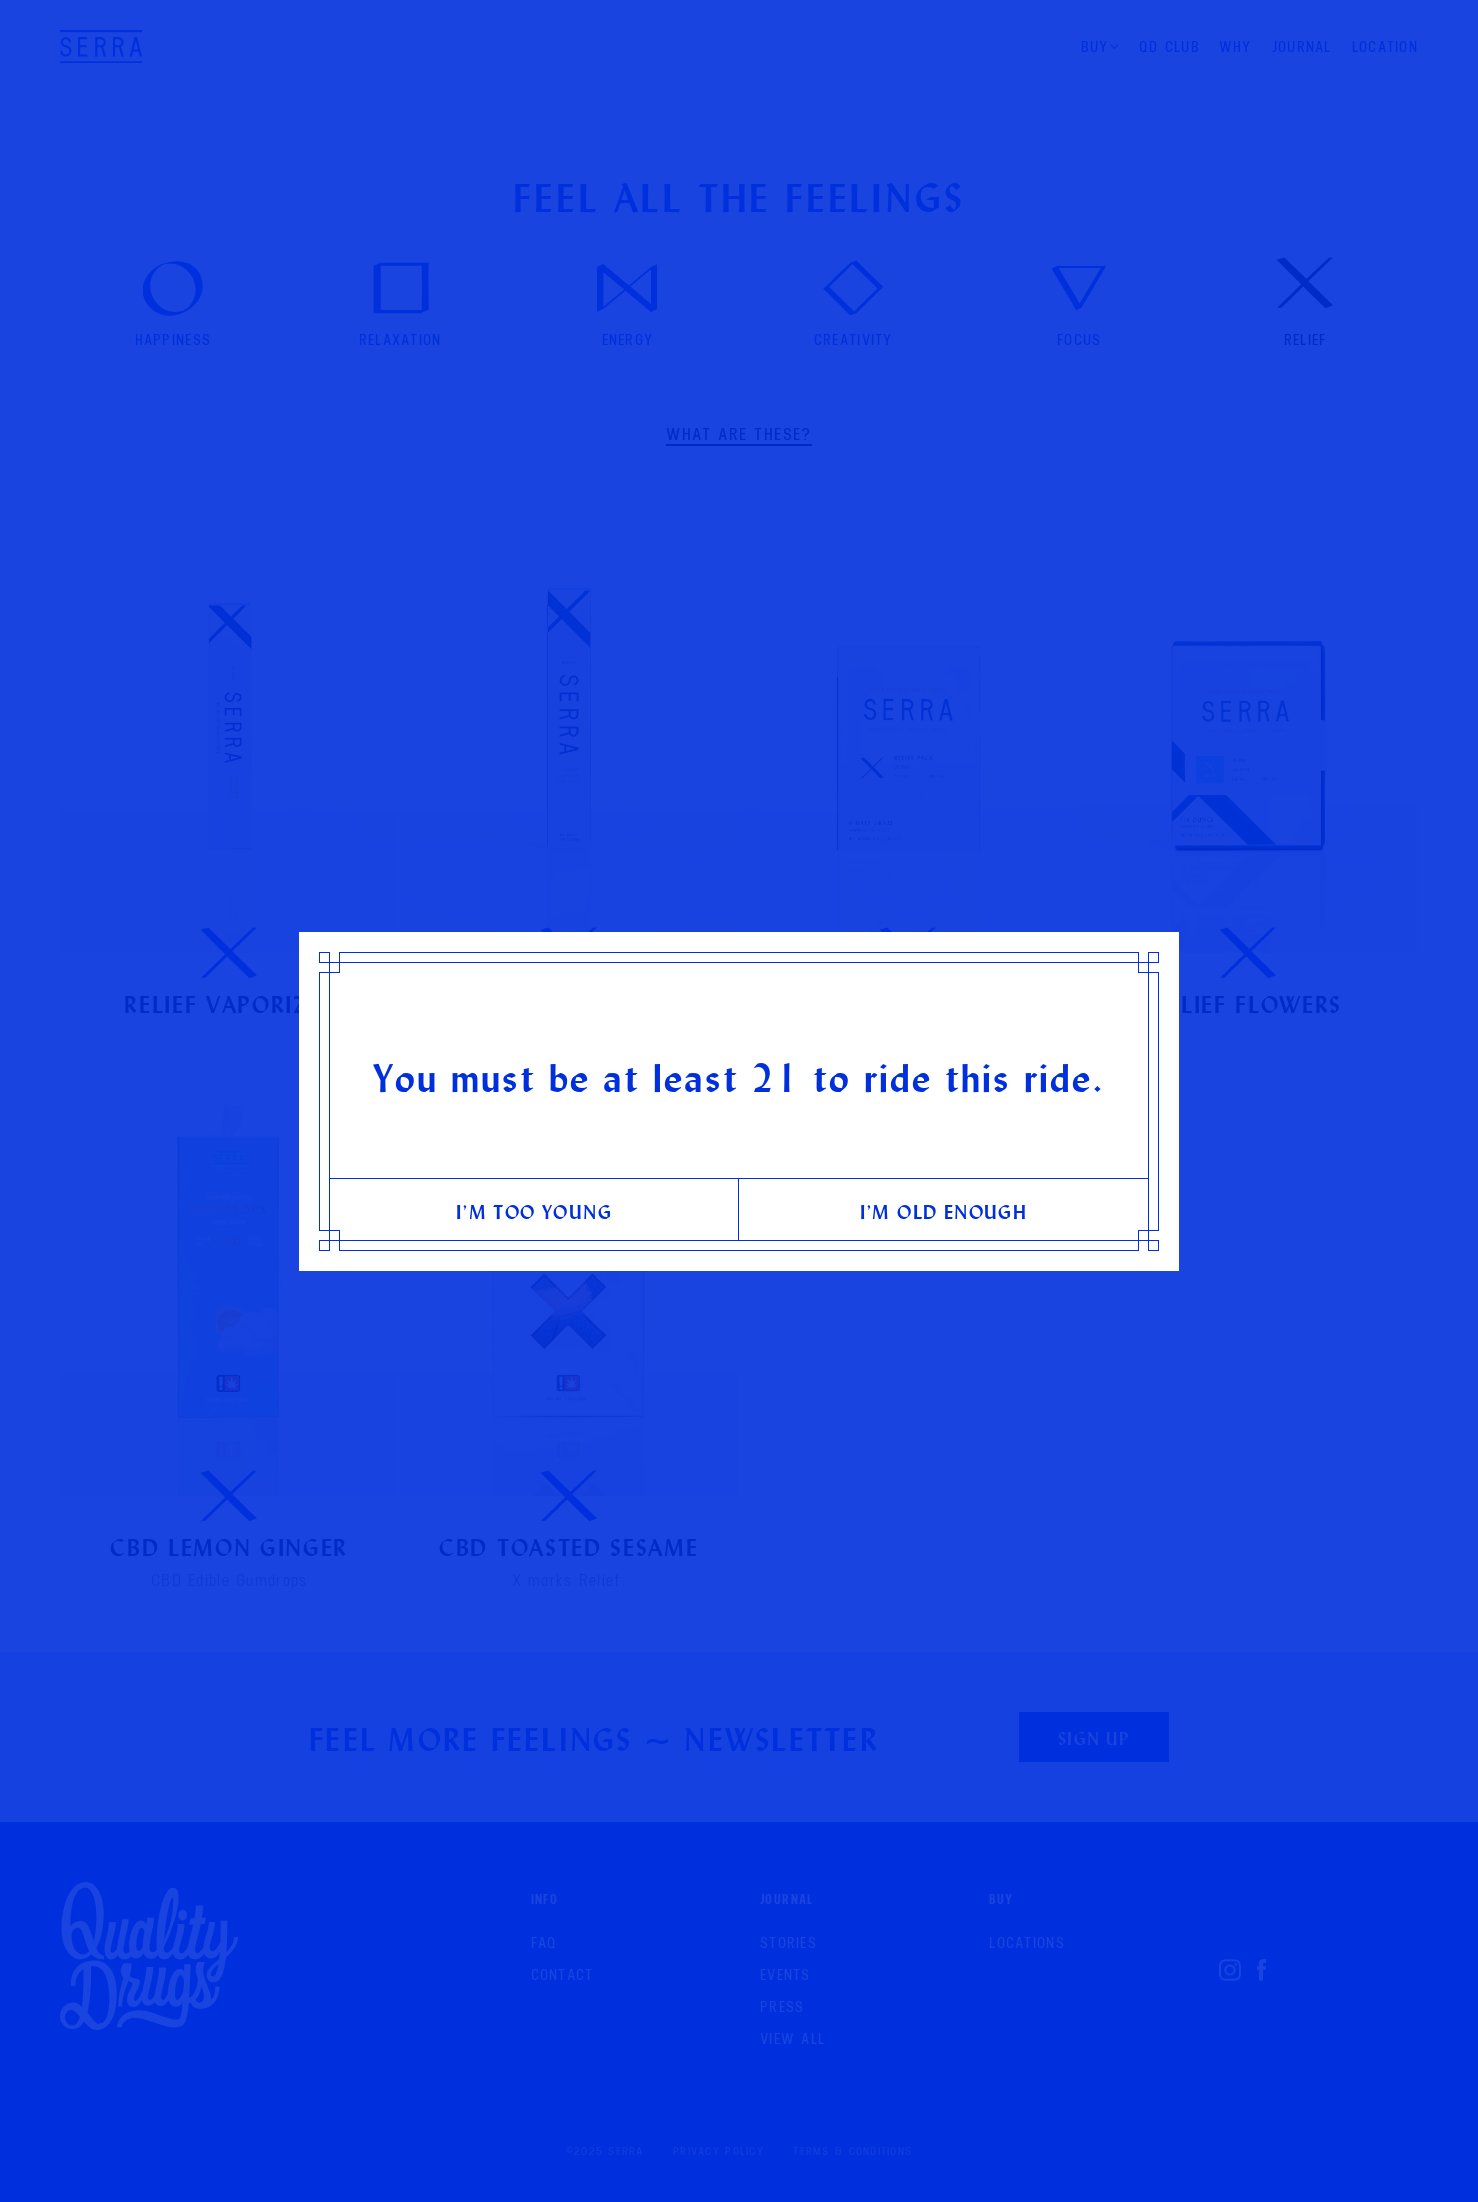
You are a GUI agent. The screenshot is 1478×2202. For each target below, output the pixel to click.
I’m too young (534, 1211)
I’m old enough (944, 1211)
